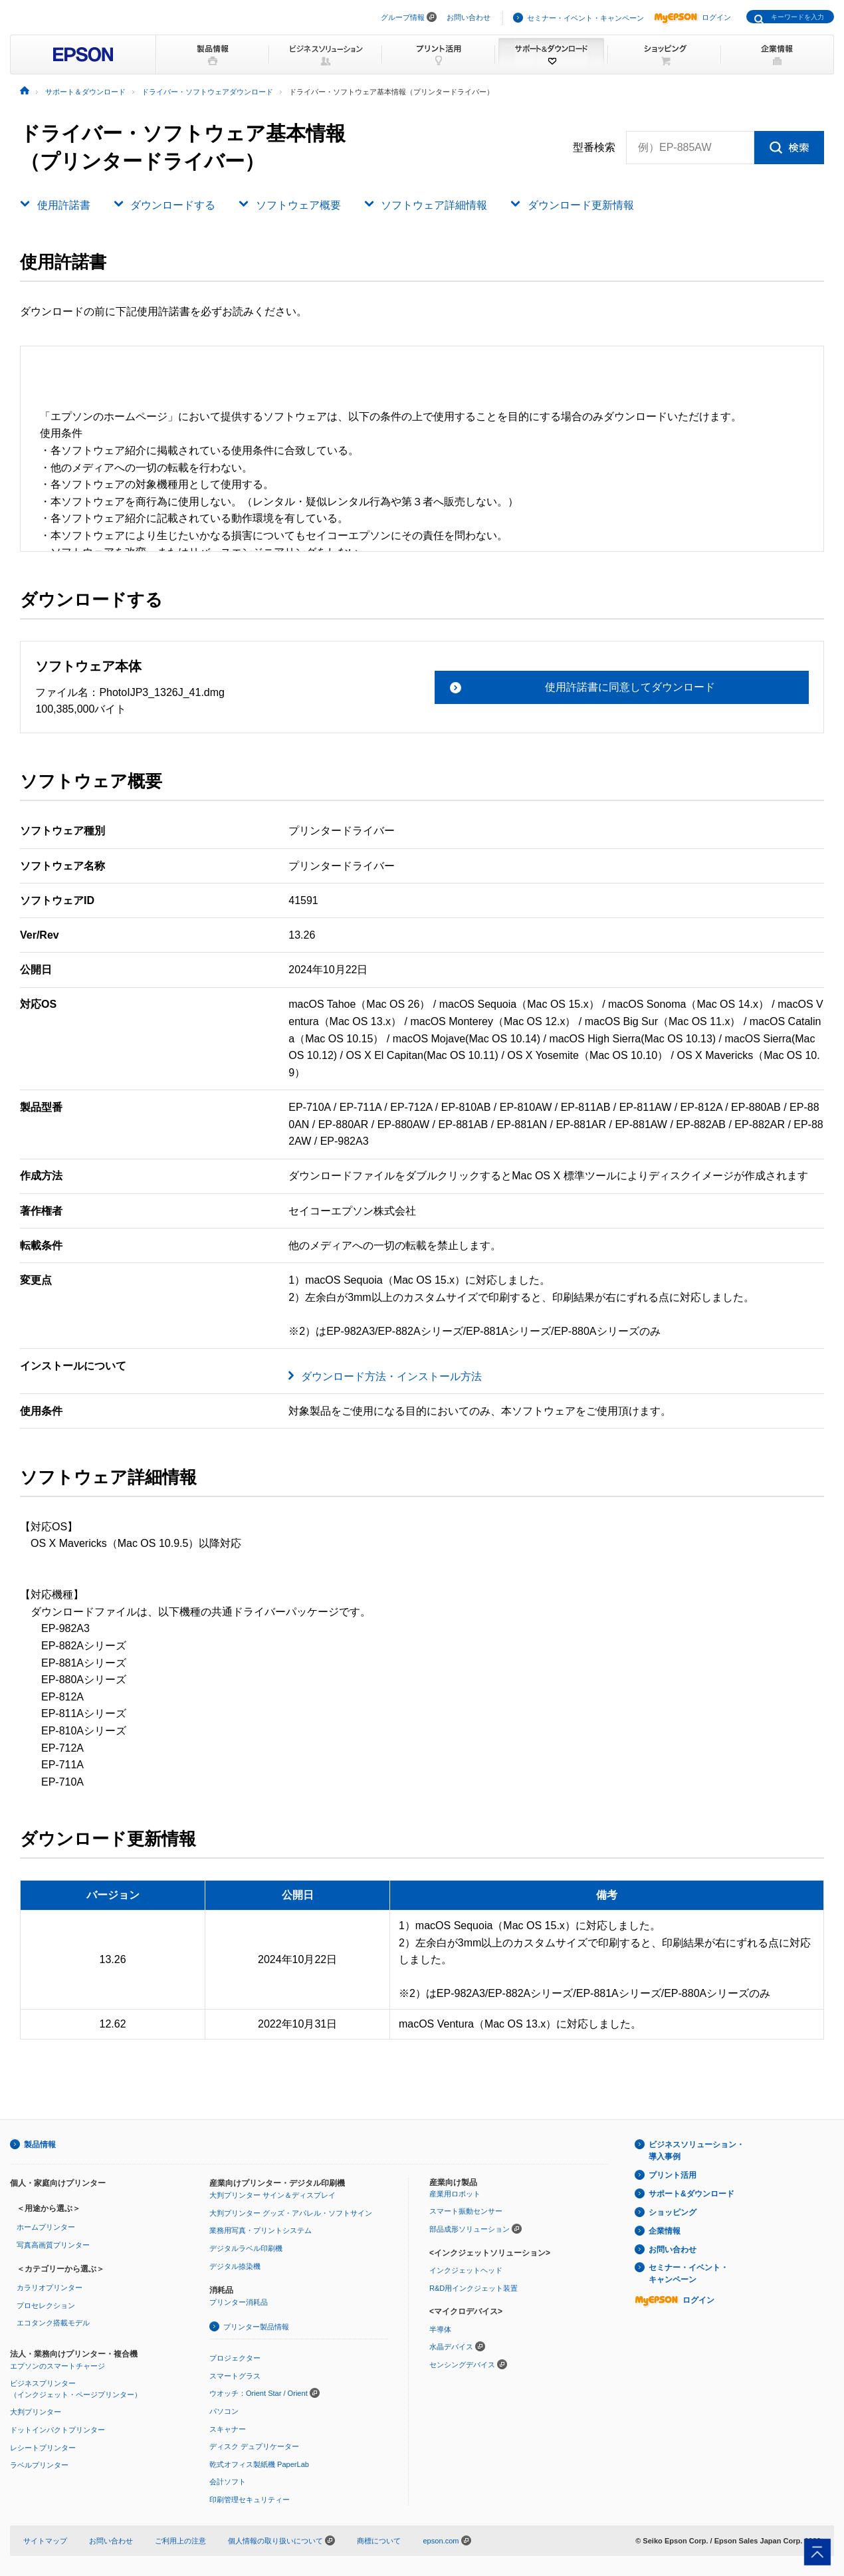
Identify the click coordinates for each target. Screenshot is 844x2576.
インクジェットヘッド (465, 2270)
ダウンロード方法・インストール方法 (391, 1376)
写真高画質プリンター (53, 2245)
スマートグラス (235, 2376)
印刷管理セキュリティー (249, 2500)
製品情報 (40, 2144)
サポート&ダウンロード (691, 2193)
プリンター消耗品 (238, 2302)
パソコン (224, 2411)
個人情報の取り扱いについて (281, 2541)
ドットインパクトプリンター (57, 2430)
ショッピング (672, 2212)
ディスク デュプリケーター (254, 2446)
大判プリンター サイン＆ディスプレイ (272, 2195)
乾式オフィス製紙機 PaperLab (259, 2464)
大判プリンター (35, 2412)
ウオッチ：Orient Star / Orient (258, 2393)
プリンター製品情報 (256, 2327)
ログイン (692, 17)
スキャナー (227, 2429)
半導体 (440, 2329)
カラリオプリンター (49, 2287)
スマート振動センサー (465, 2211)
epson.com (441, 2541)
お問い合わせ (468, 17)
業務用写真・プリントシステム (260, 2230)
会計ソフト (227, 2482)
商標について (379, 2541)
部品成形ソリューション (469, 2229)
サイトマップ (45, 2541)
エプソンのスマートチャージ (57, 2366)
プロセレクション (46, 2305)
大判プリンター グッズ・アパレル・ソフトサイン (290, 2213)
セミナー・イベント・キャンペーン (585, 18)
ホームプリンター (46, 2227)
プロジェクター (235, 2358)
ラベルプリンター (39, 2465)
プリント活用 (672, 2175)
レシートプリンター (43, 2448)
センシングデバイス (462, 2365)
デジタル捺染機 (235, 2266)
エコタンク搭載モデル (53, 2323)
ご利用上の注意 (180, 2541)
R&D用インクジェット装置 (473, 2288)
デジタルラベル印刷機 (245, 2248)
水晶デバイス (451, 2347)
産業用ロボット (454, 2194)
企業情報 (665, 2231)
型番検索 (594, 147)
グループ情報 (403, 17)
